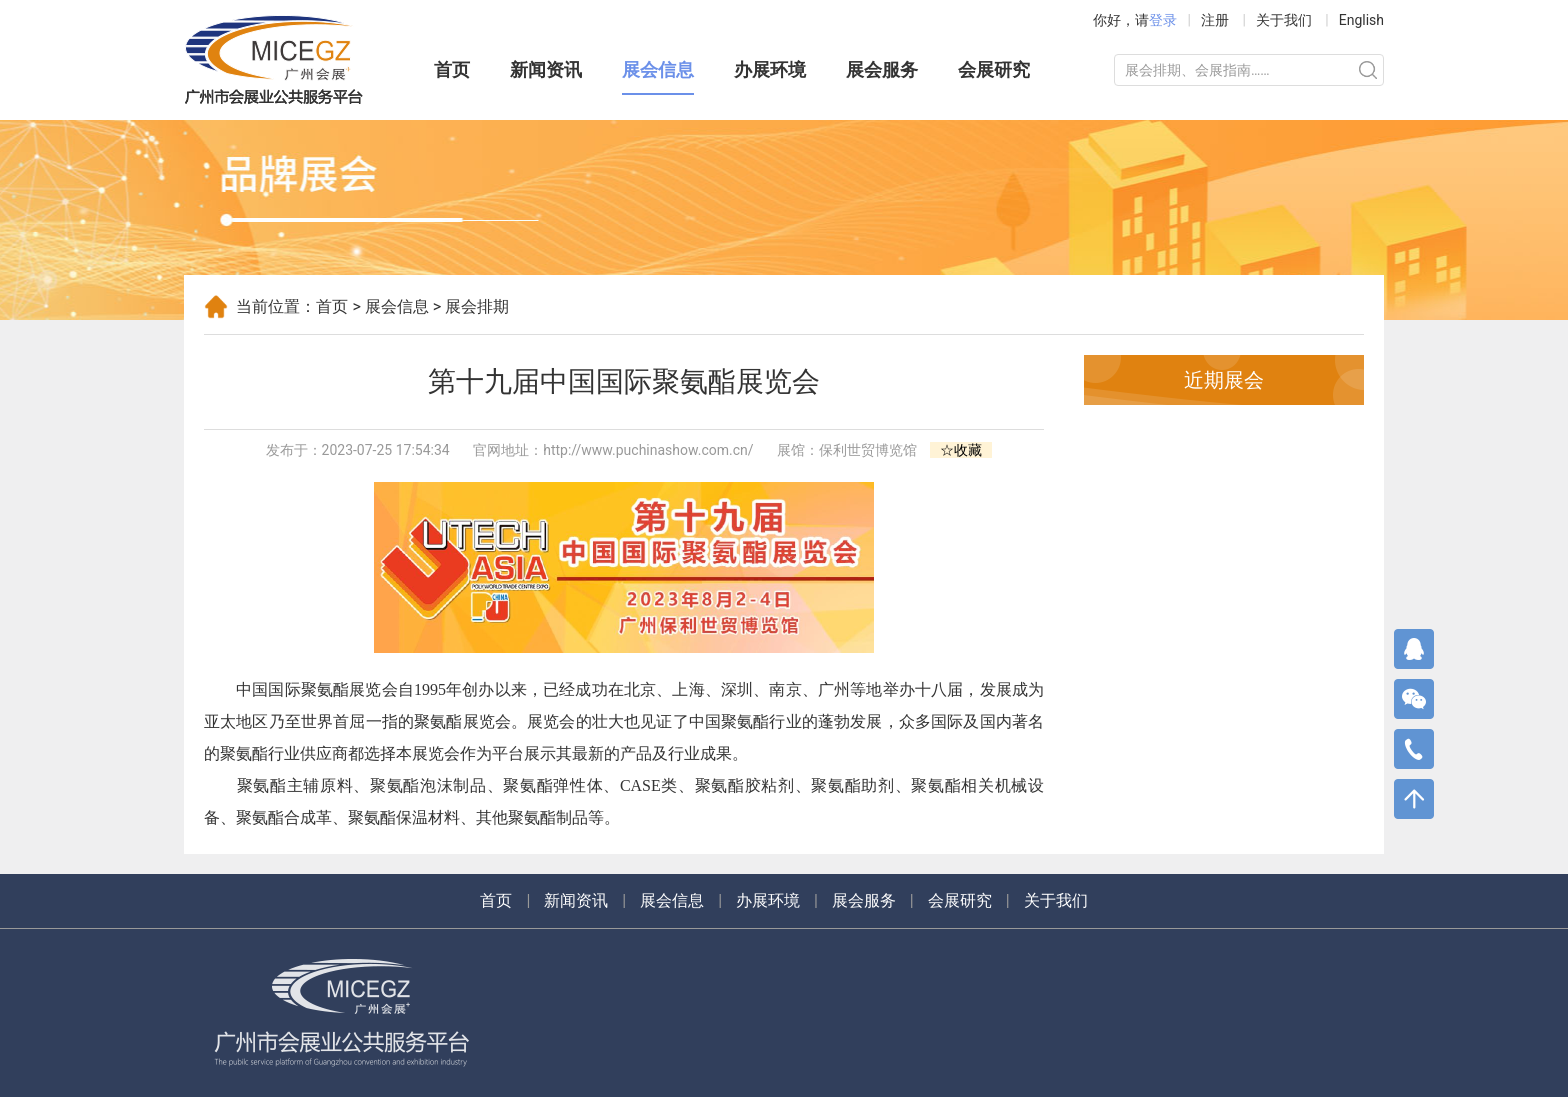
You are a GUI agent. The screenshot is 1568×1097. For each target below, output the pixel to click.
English (1361, 20)
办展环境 (770, 69)
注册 (1215, 20)
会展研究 (994, 69)
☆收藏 (961, 450)
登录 (1163, 20)
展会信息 (658, 69)
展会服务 (882, 69)
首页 (452, 69)
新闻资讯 (546, 69)
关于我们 (1284, 20)
